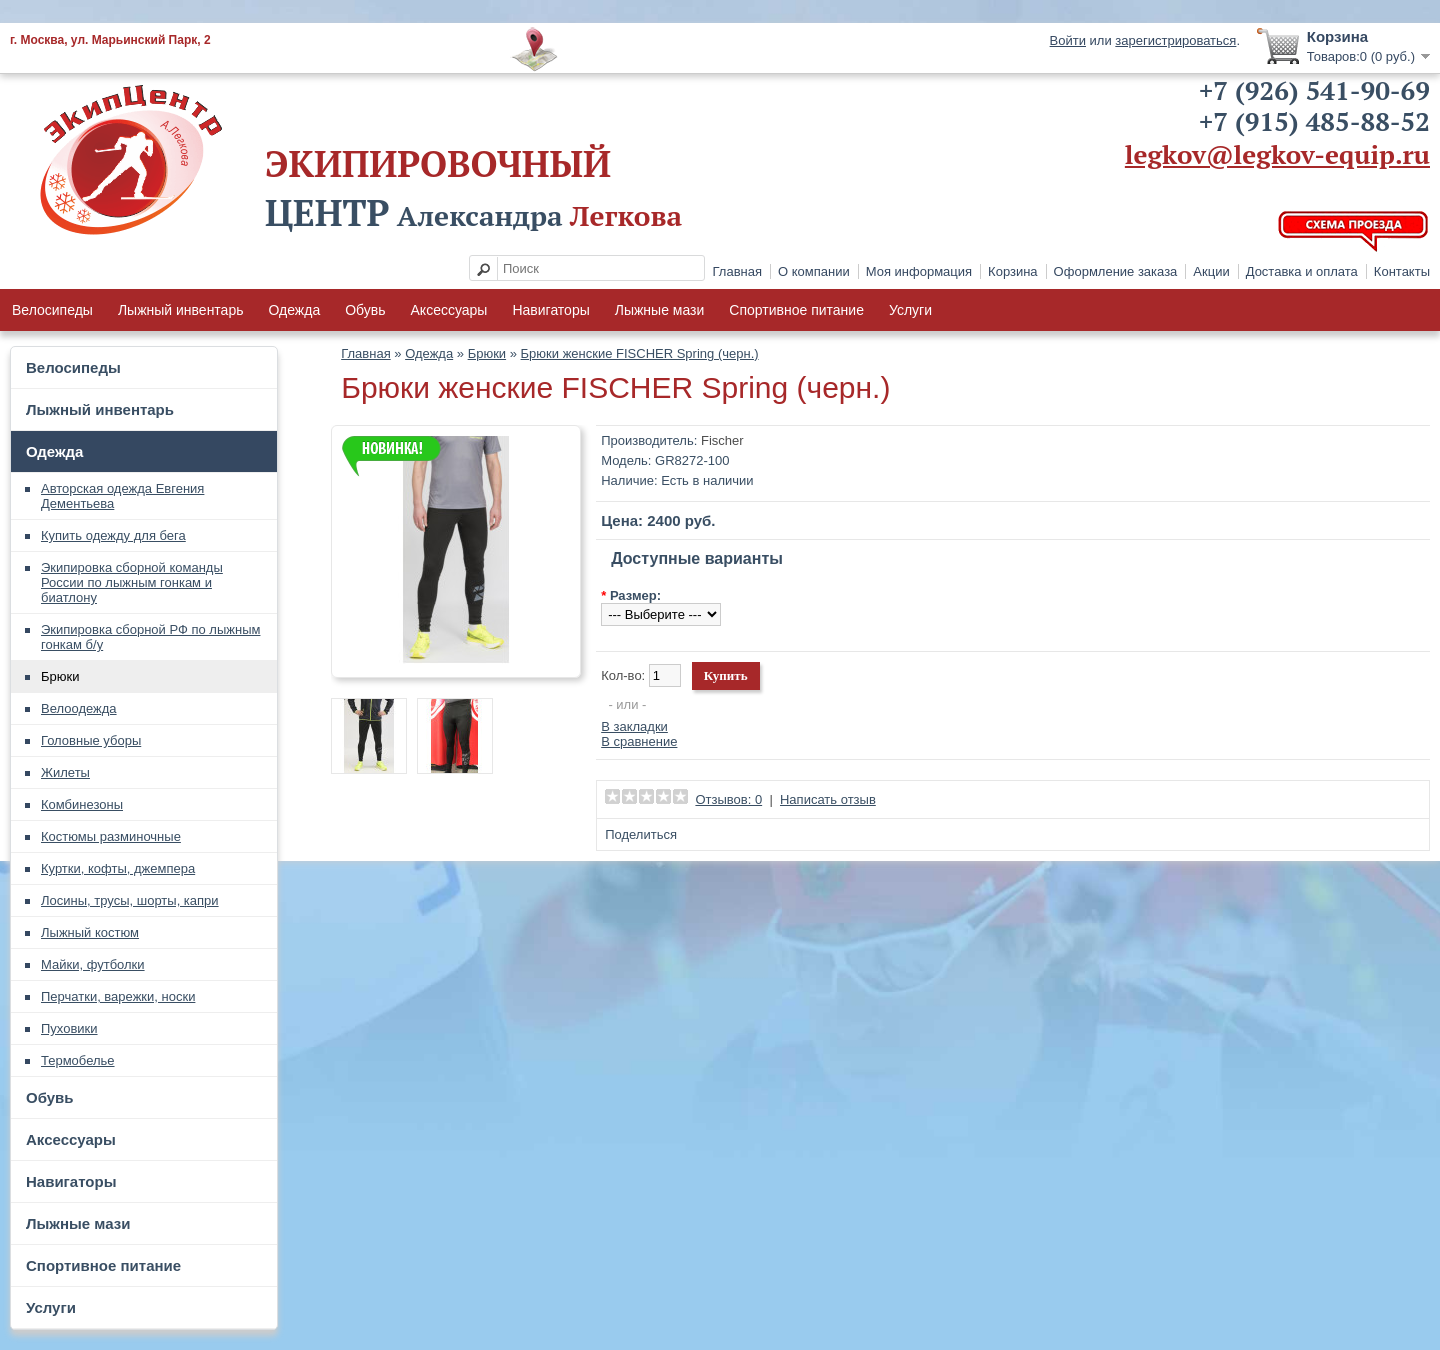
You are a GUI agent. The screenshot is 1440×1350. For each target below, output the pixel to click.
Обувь (365, 310)
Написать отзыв (828, 799)
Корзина (1013, 271)
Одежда (294, 310)
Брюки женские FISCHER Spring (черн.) (640, 353)
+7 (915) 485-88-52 (1314, 121)
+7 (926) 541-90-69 (1314, 90)
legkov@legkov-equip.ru (1277, 154)
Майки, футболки (93, 964)
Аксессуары (449, 310)
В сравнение (639, 741)
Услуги (910, 310)
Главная (737, 271)
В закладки (634, 726)
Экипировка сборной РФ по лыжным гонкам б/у (150, 637)
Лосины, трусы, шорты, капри (130, 900)
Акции (1211, 271)
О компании (814, 271)
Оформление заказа (1116, 271)
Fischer (722, 440)
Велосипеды (52, 310)
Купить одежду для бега (113, 535)
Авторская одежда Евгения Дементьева (122, 496)
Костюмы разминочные (111, 836)
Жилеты (65, 772)
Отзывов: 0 (728, 799)
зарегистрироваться (1175, 40)
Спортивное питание (796, 310)
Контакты (1402, 271)
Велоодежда (79, 708)
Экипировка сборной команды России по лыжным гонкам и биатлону (132, 582)
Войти (1068, 40)
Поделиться (641, 834)
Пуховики (69, 1028)
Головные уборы (91, 740)
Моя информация (919, 271)
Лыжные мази (660, 310)
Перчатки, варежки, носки (118, 996)
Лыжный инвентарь (181, 310)
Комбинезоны (82, 804)
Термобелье (78, 1060)
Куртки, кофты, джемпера (118, 868)
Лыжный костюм (90, 932)
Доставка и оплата (1302, 271)
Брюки (60, 676)
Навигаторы (550, 310)
